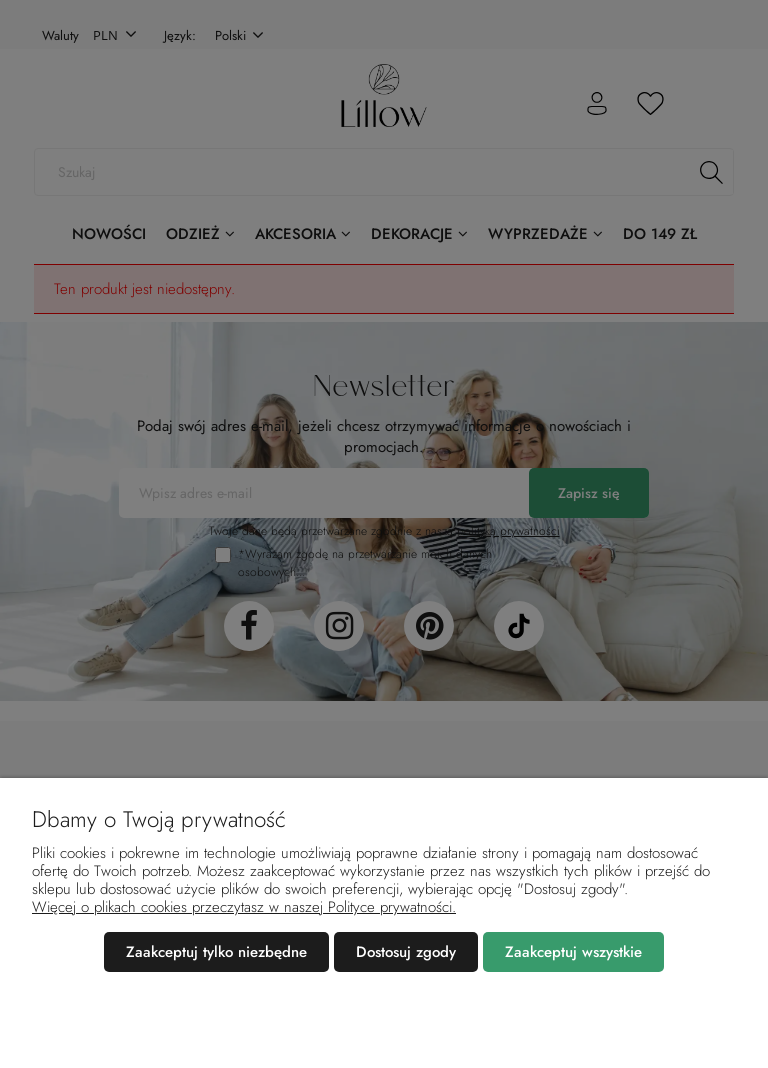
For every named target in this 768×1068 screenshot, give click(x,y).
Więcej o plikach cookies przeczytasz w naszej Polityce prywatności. (244, 907)
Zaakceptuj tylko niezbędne (216, 952)
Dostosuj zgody (406, 952)
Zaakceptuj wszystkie (573, 952)
